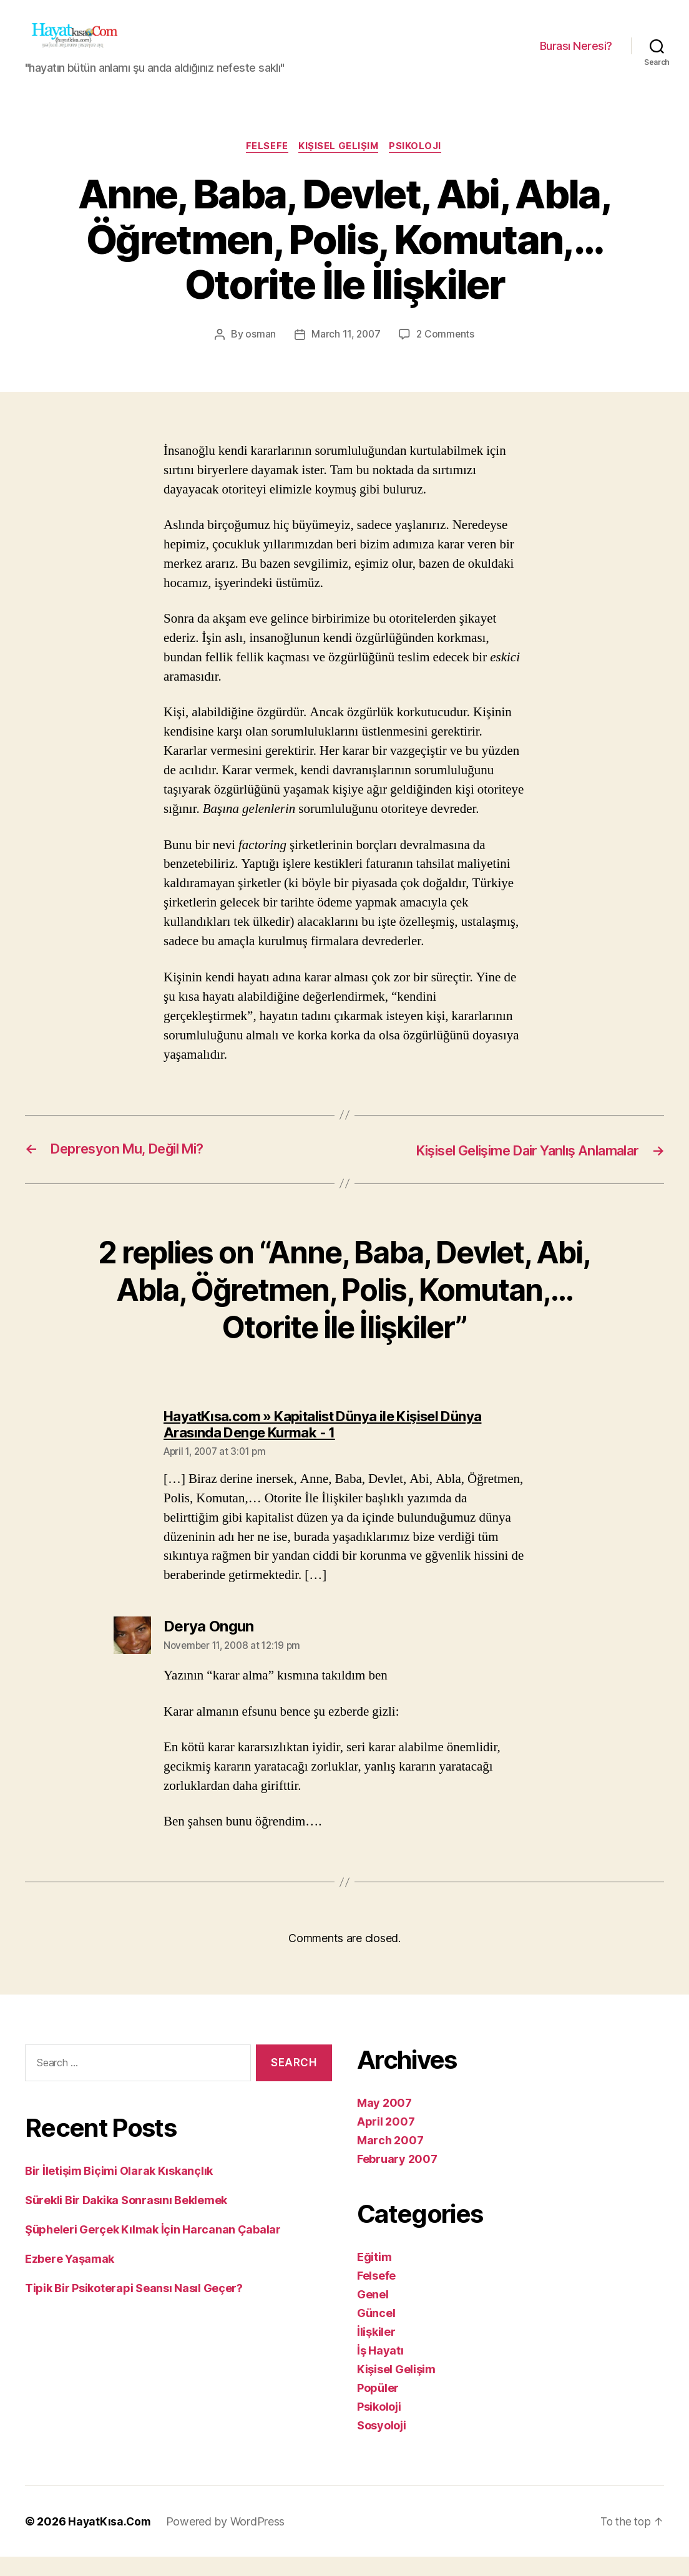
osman (259, 354)
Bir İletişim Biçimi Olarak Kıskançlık (119, 2190)
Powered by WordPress (227, 2540)
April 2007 (385, 2140)
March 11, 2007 (345, 354)
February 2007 (397, 2178)
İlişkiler (376, 2351)
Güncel (376, 2332)
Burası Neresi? (576, 55)
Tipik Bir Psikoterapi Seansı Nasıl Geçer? (134, 2307)
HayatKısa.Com (110, 2540)
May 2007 (384, 2122)
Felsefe (265, 166)
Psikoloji (419, 166)
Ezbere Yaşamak (69, 2278)
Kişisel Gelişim (339, 166)
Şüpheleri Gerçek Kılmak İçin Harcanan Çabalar (153, 2248)
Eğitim (374, 2276)
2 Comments (446, 354)
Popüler (378, 2407)
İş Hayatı (380, 2369)
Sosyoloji (381, 2444)
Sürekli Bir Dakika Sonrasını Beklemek (126, 2219)
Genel (373, 2313)
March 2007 (390, 2159)
